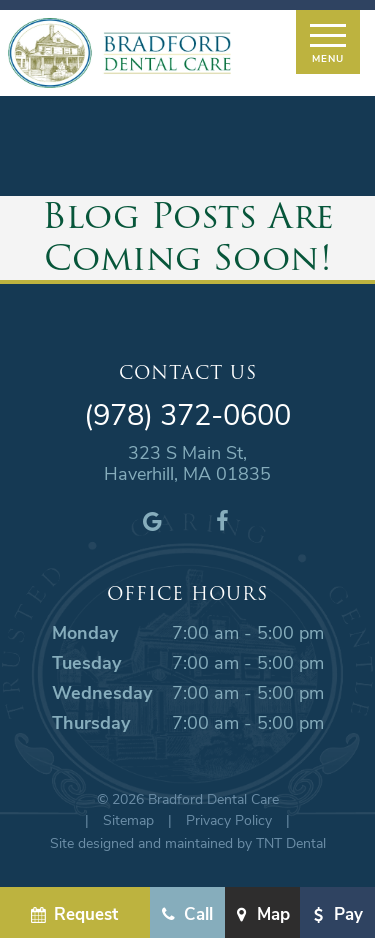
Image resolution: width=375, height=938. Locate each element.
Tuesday (86, 662)
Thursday (91, 722)
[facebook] (223, 520)
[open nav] (327, 42)
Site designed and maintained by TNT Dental (188, 842)
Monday (85, 632)
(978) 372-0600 (187, 414)
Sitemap (128, 819)
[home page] (119, 53)
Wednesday (102, 692)
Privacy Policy (229, 819)
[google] (153, 520)
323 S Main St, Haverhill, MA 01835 (187, 463)
